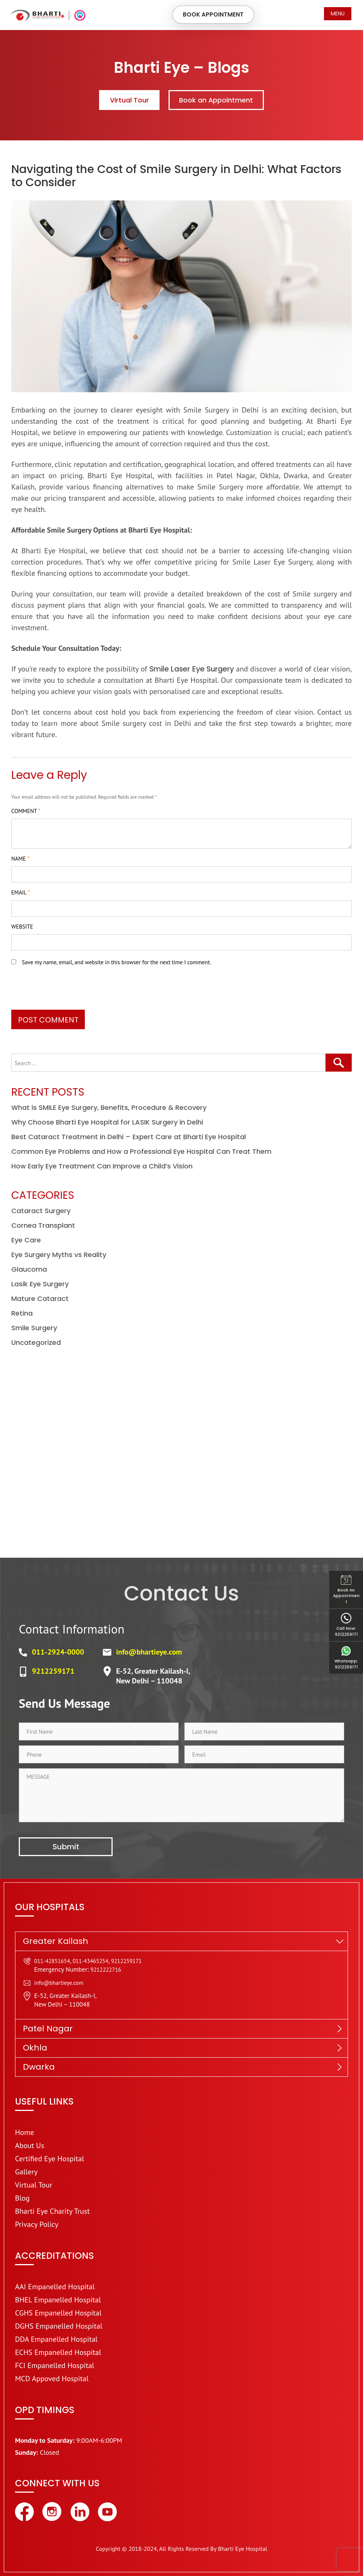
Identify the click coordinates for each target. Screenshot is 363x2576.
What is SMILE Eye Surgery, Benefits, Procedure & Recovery (108, 1107)
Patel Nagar (48, 2028)
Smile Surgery (34, 1327)
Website (22, 926)
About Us (29, 2145)
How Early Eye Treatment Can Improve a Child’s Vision (102, 1166)
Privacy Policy (36, 2224)
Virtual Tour (127, 100)
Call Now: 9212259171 (346, 1626)
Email (20, 892)
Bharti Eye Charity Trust (52, 2211)
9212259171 (53, 1671)
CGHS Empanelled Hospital (58, 2313)
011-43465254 (90, 1961)
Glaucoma (29, 1269)
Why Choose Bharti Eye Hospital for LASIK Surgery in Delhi (107, 1122)
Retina (22, 1313)
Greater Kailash (55, 1941)
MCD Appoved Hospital (52, 2378)
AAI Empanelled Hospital (55, 2286)
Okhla (35, 2048)
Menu (338, 13)
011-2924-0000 (58, 1652)
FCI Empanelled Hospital (54, 2365)
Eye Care (26, 1240)
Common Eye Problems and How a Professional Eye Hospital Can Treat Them (141, 1151)
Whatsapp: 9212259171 (346, 1658)
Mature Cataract (40, 1298)
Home (24, 2132)
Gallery (26, 2172)
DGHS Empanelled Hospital (58, 2326)
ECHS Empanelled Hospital (58, 2352)
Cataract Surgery (41, 1210)
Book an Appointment (218, 100)
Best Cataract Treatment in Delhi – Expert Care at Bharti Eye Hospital (128, 1136)
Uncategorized (36, 1342)
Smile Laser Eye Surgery (204, 668)
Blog (22, 2198)
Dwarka (39, 2067)
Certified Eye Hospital (49, 2158)
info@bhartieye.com (149, 1652)
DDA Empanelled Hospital (56, 2339)
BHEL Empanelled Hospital (58, 2300)
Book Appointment (210, 15)
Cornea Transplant (43, 1225)
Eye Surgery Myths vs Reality (58, 1254)
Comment (25, 810)
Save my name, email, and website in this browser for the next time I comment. (116, 961)
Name (20, 858)
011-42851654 (52, 1961)
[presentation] (68, 991)
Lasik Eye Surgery (40, 1284)
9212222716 (105, 1969)
